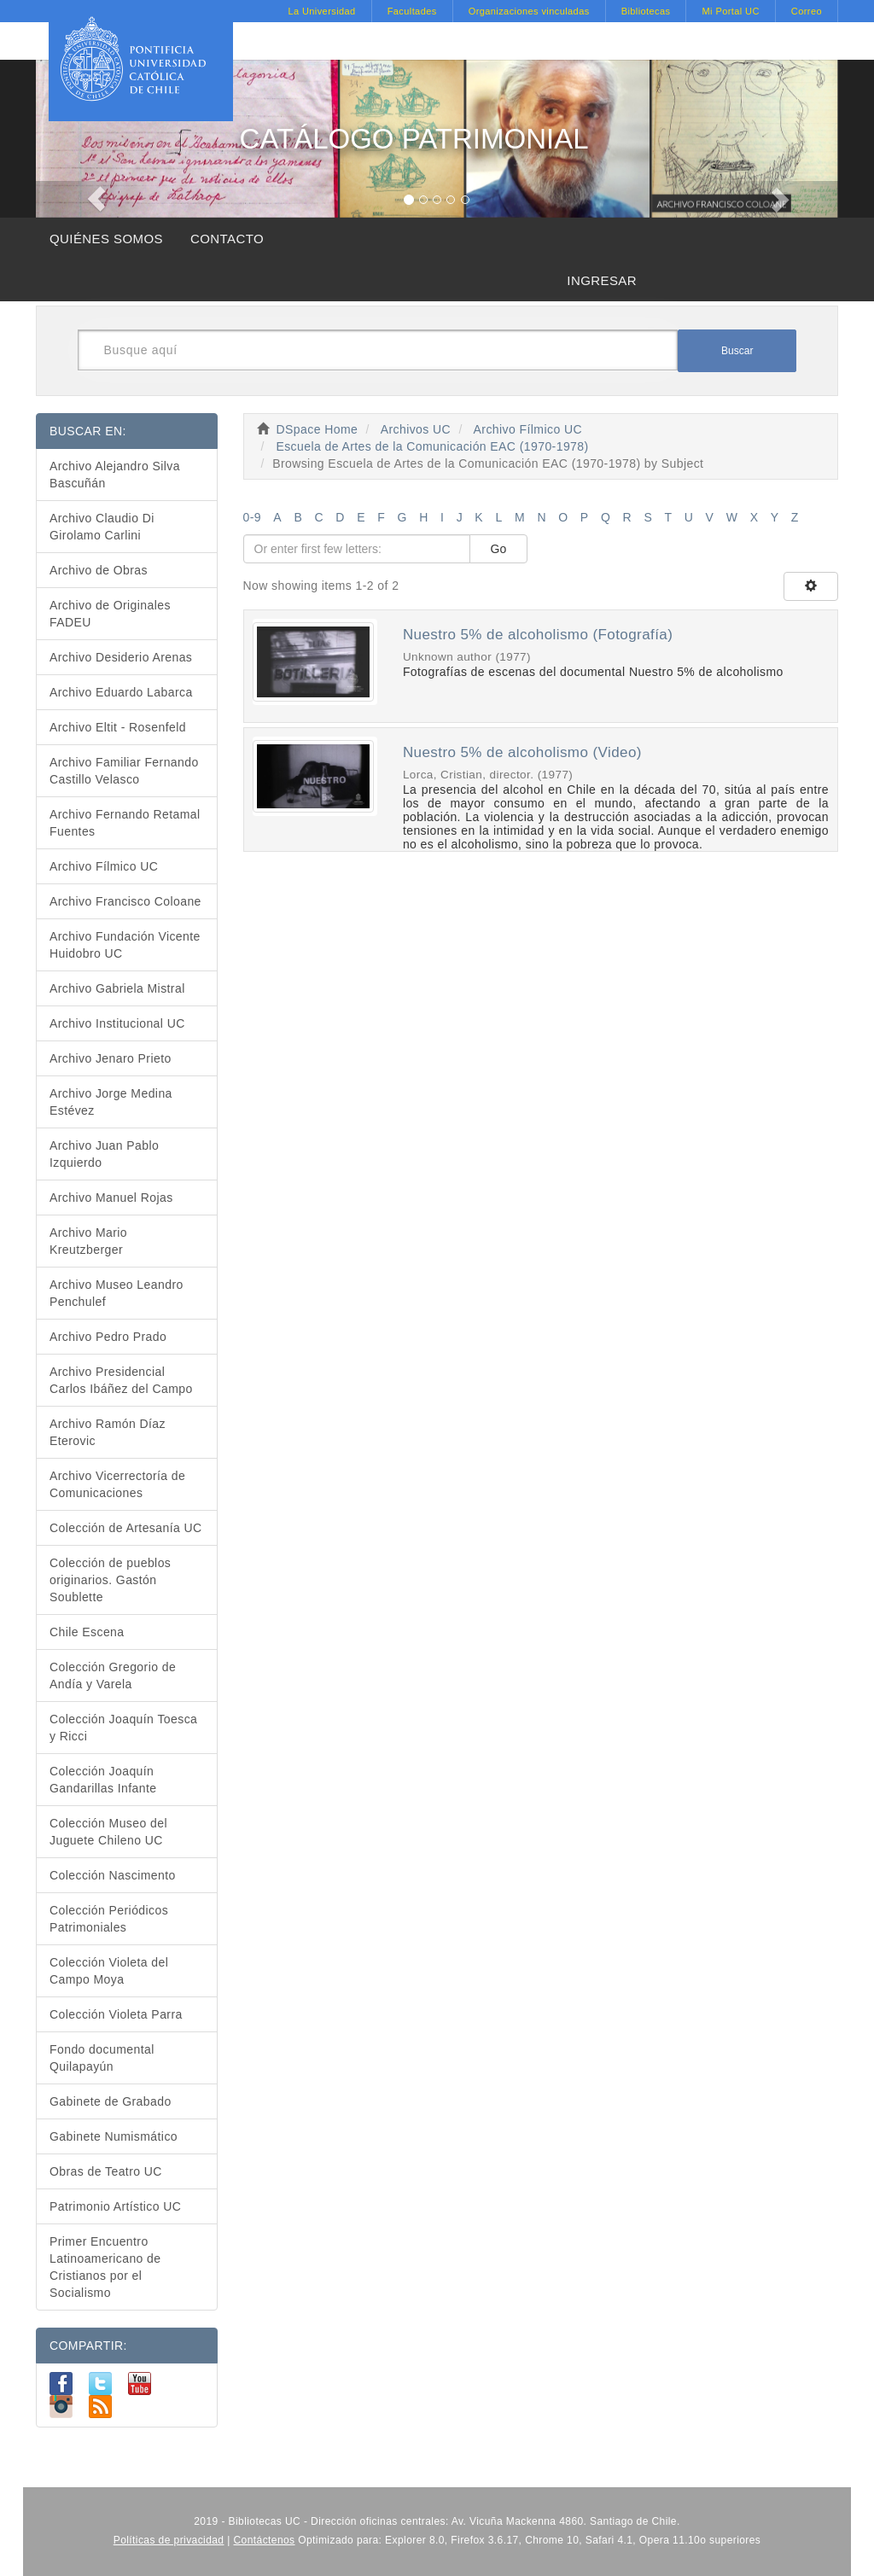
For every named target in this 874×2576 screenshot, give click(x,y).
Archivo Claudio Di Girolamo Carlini (102, 526)
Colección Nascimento (113, 1875)
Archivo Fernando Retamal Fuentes (125, 822)
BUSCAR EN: (88, 431)
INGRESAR (602, 280)
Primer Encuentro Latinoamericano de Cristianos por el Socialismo (105, 2267)
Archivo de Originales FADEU (110, 613)
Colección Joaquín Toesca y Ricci (123, 1727)
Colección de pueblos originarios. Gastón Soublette (110, 1580)
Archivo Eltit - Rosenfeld (118, 727)
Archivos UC (416, 429)
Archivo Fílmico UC (528, 429)
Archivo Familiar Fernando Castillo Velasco (124, 770)
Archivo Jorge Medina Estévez (111, 1102)
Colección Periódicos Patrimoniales (109, 1918)
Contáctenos (264, 2540)
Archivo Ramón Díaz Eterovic (108, 1432)
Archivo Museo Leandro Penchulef (117, 1293)
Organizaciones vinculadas (529, 11)
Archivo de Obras (99, 570)
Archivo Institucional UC (117, 1023)
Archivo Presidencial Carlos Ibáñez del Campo (121, 1380)
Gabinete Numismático (114, 2136)
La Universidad (321, 11)
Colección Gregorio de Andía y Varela (113, 1675)
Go (499, 549)
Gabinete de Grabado (111, 2101)
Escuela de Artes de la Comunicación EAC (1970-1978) (432, 446)
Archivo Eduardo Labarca (121, 692)
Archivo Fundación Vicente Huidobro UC (125, 945)
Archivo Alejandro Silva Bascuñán (115, 474)
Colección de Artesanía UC (126, 1528)
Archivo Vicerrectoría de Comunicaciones (117, 1484)
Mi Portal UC (730, 11)
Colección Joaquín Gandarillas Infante (103, 1779)
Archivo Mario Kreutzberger (88, 1241)
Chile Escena (87, 1632)
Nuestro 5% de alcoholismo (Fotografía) (538, 635)
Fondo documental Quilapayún (102, 2058)
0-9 (252, 517)
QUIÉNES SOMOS (106, 238)
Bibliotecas (646, 11)
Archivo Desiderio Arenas (121, 657)
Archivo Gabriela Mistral (117, 988)
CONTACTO (227, 238)
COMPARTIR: (88, 2345)
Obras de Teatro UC (106, 2171)
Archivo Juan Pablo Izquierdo (104, 1154)
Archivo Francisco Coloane (125, 901)
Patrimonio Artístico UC (115, 2206)
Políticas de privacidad (169, 2540)
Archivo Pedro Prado (108, 1336)
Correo (806, 11)
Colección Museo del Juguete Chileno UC (108, 1831)
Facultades (412, 11)
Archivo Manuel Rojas (111, 1197)
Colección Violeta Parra (116, 2014)
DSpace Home (317, 429)
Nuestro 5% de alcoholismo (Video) (522, 752)
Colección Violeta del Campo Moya (109, 1970)
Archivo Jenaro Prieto (111, 1058)
